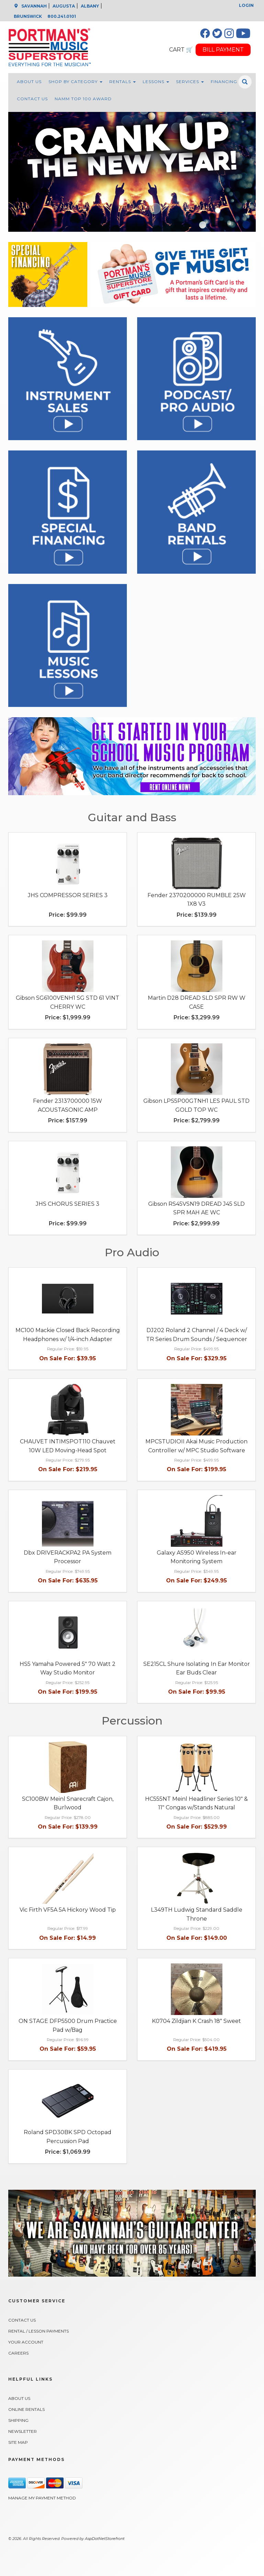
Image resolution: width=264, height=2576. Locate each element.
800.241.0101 (61, 16)
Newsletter (22, 2431)
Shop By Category (75, 81)
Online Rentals (26, 2409)
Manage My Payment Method (42, 2497)
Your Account (25, 2342)
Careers (18, 2353)
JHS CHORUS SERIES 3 (67, 1204)
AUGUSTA (64, 6)
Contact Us (32, 98)
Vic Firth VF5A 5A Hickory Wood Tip (68, 1910)
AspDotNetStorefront (104, 2538)
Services (190, 81)
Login (246, 5)
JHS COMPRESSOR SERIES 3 (68, 895)
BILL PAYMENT (223, 49)
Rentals (122, 81)
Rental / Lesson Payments (38, 2331)
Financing (224, 81)
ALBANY (90, 6)
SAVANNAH (34, 6)
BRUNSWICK (28, 16)
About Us (29, 81)
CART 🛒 (181, 49)
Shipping (18, 2420)
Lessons (156, 81)
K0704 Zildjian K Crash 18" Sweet (196, 2021)
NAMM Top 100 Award (83, 98)
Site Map (18, 2442)
